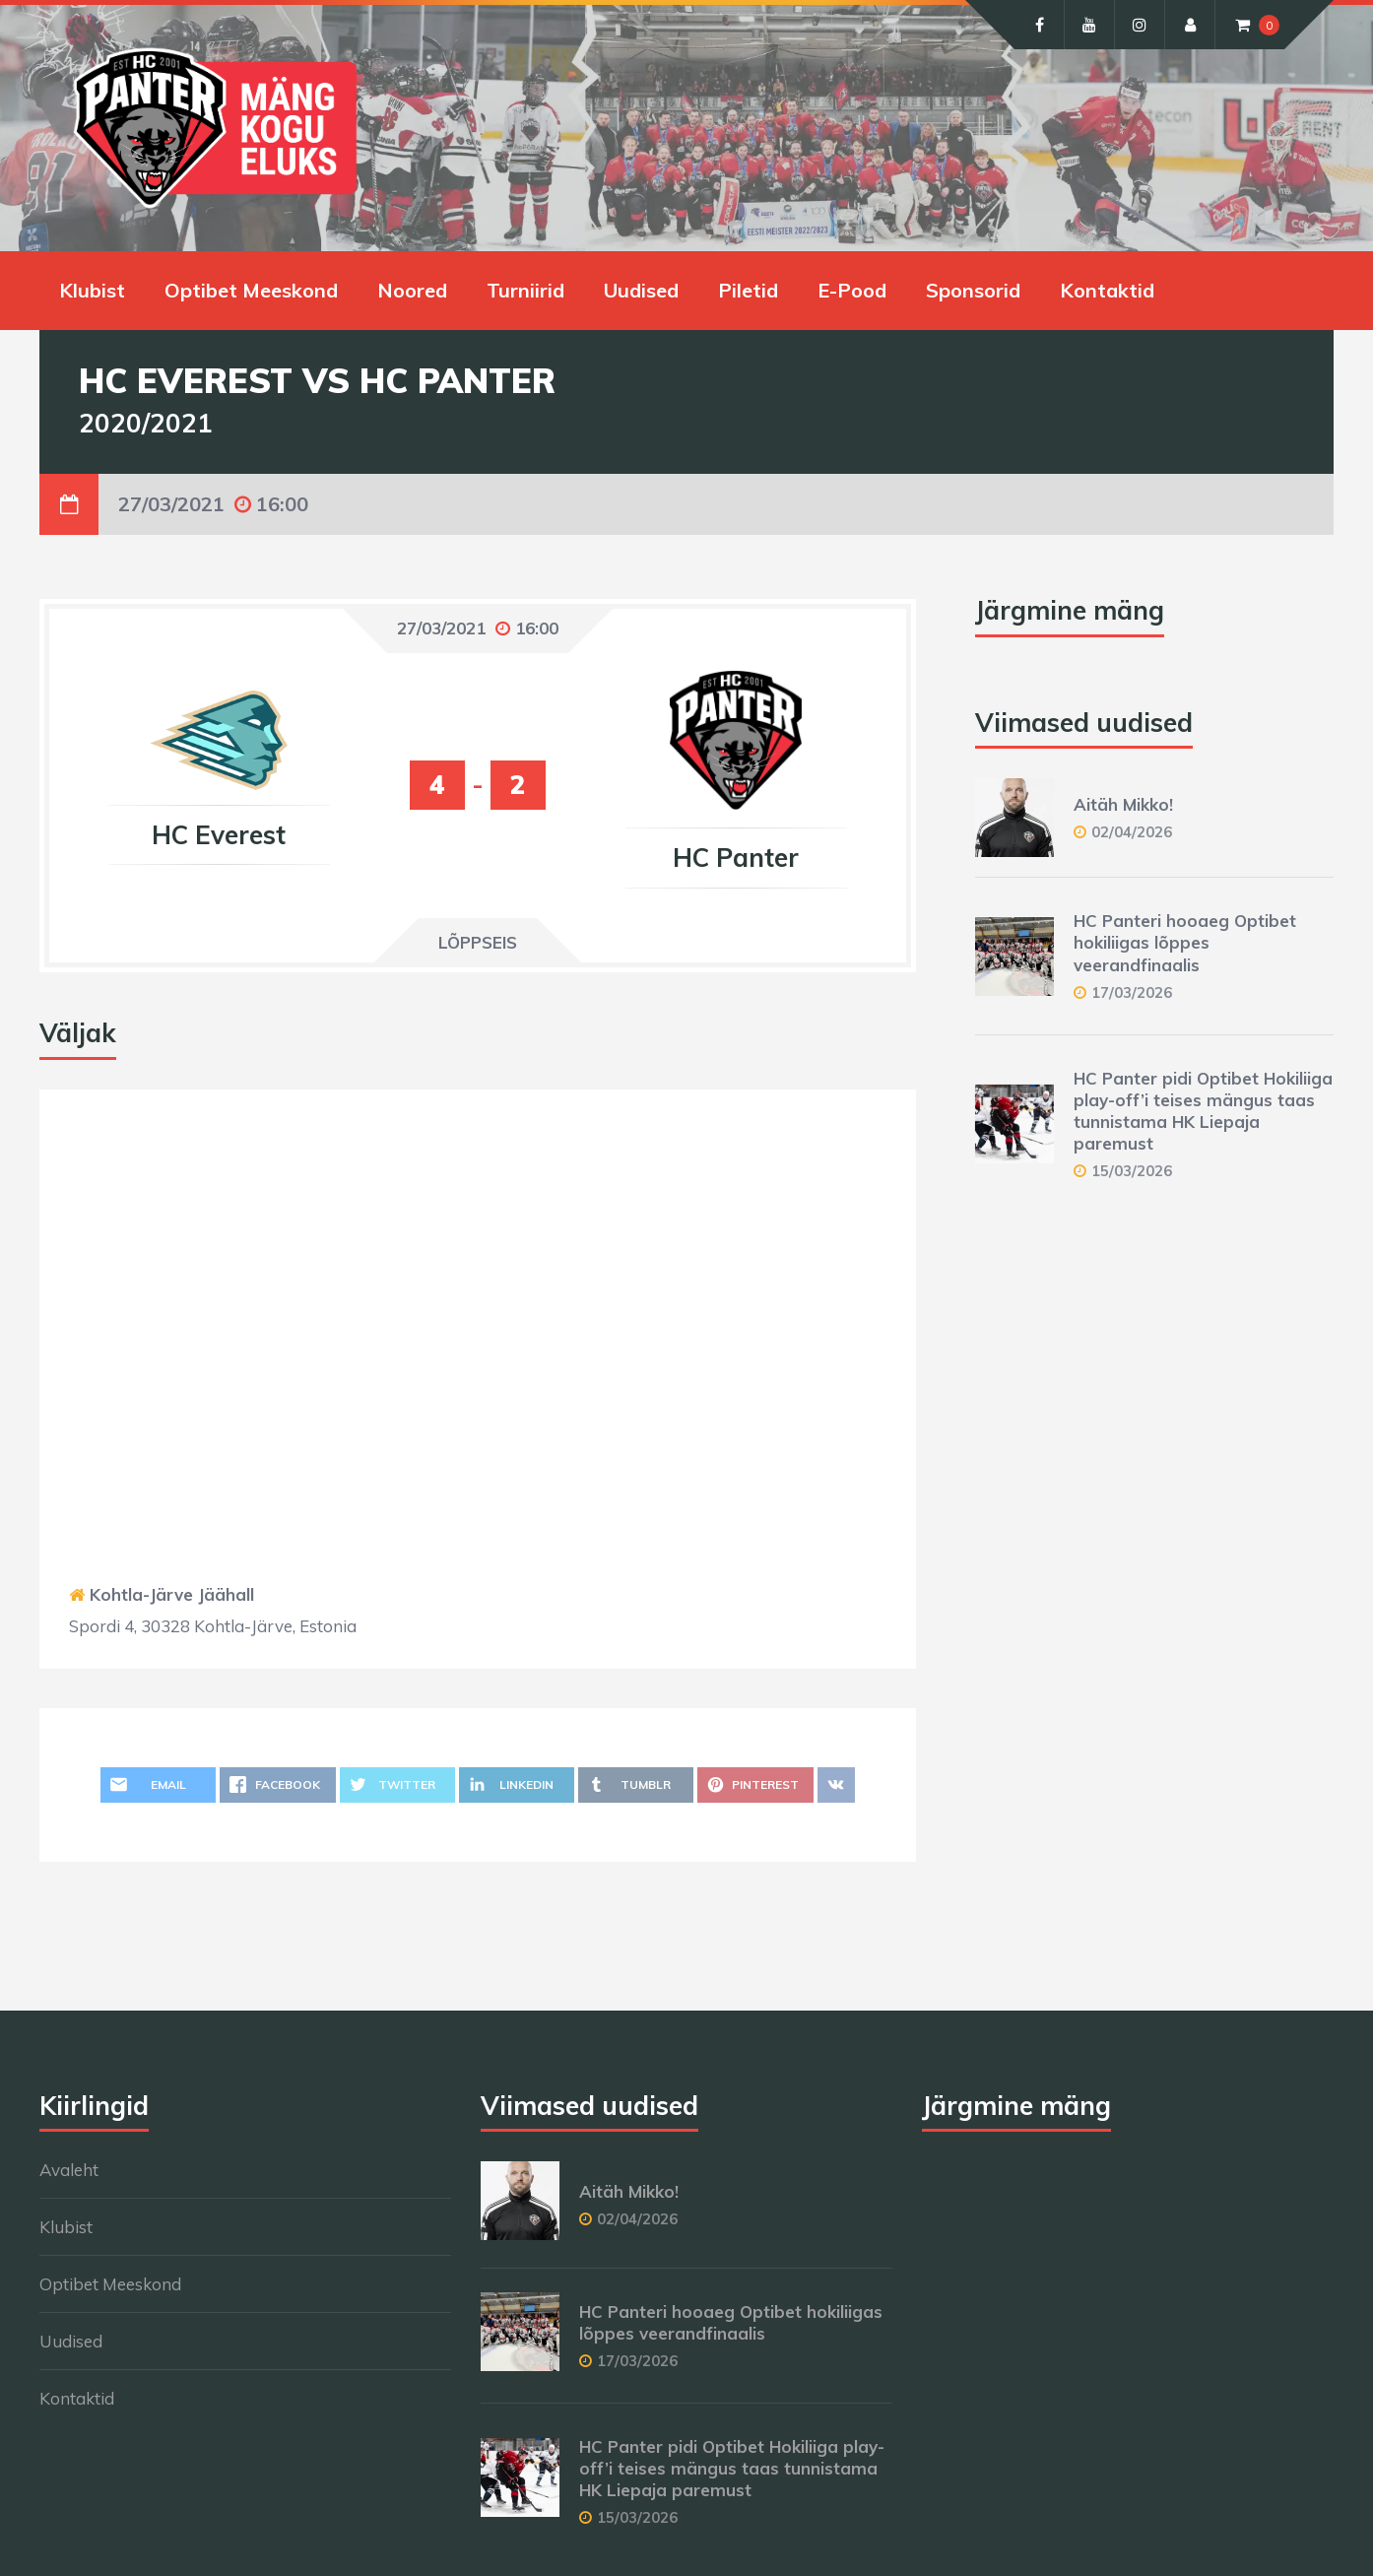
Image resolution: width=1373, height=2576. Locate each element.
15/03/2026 (1131, 1170)
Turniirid (525, 290)
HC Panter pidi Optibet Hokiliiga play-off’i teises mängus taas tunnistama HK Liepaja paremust (1203, 1111)
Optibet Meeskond (251, 290)
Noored (412, 290)
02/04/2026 (1131, 832)
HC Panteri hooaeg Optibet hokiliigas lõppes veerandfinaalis (1185, 942)
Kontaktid (1107, 290)
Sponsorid (973, 290)
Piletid (748, 290)
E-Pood (851, 290)
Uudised (641, 290)
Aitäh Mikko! (1123, 804)
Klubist (92, 290)
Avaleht (68, 2169)
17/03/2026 (1131, 992)
